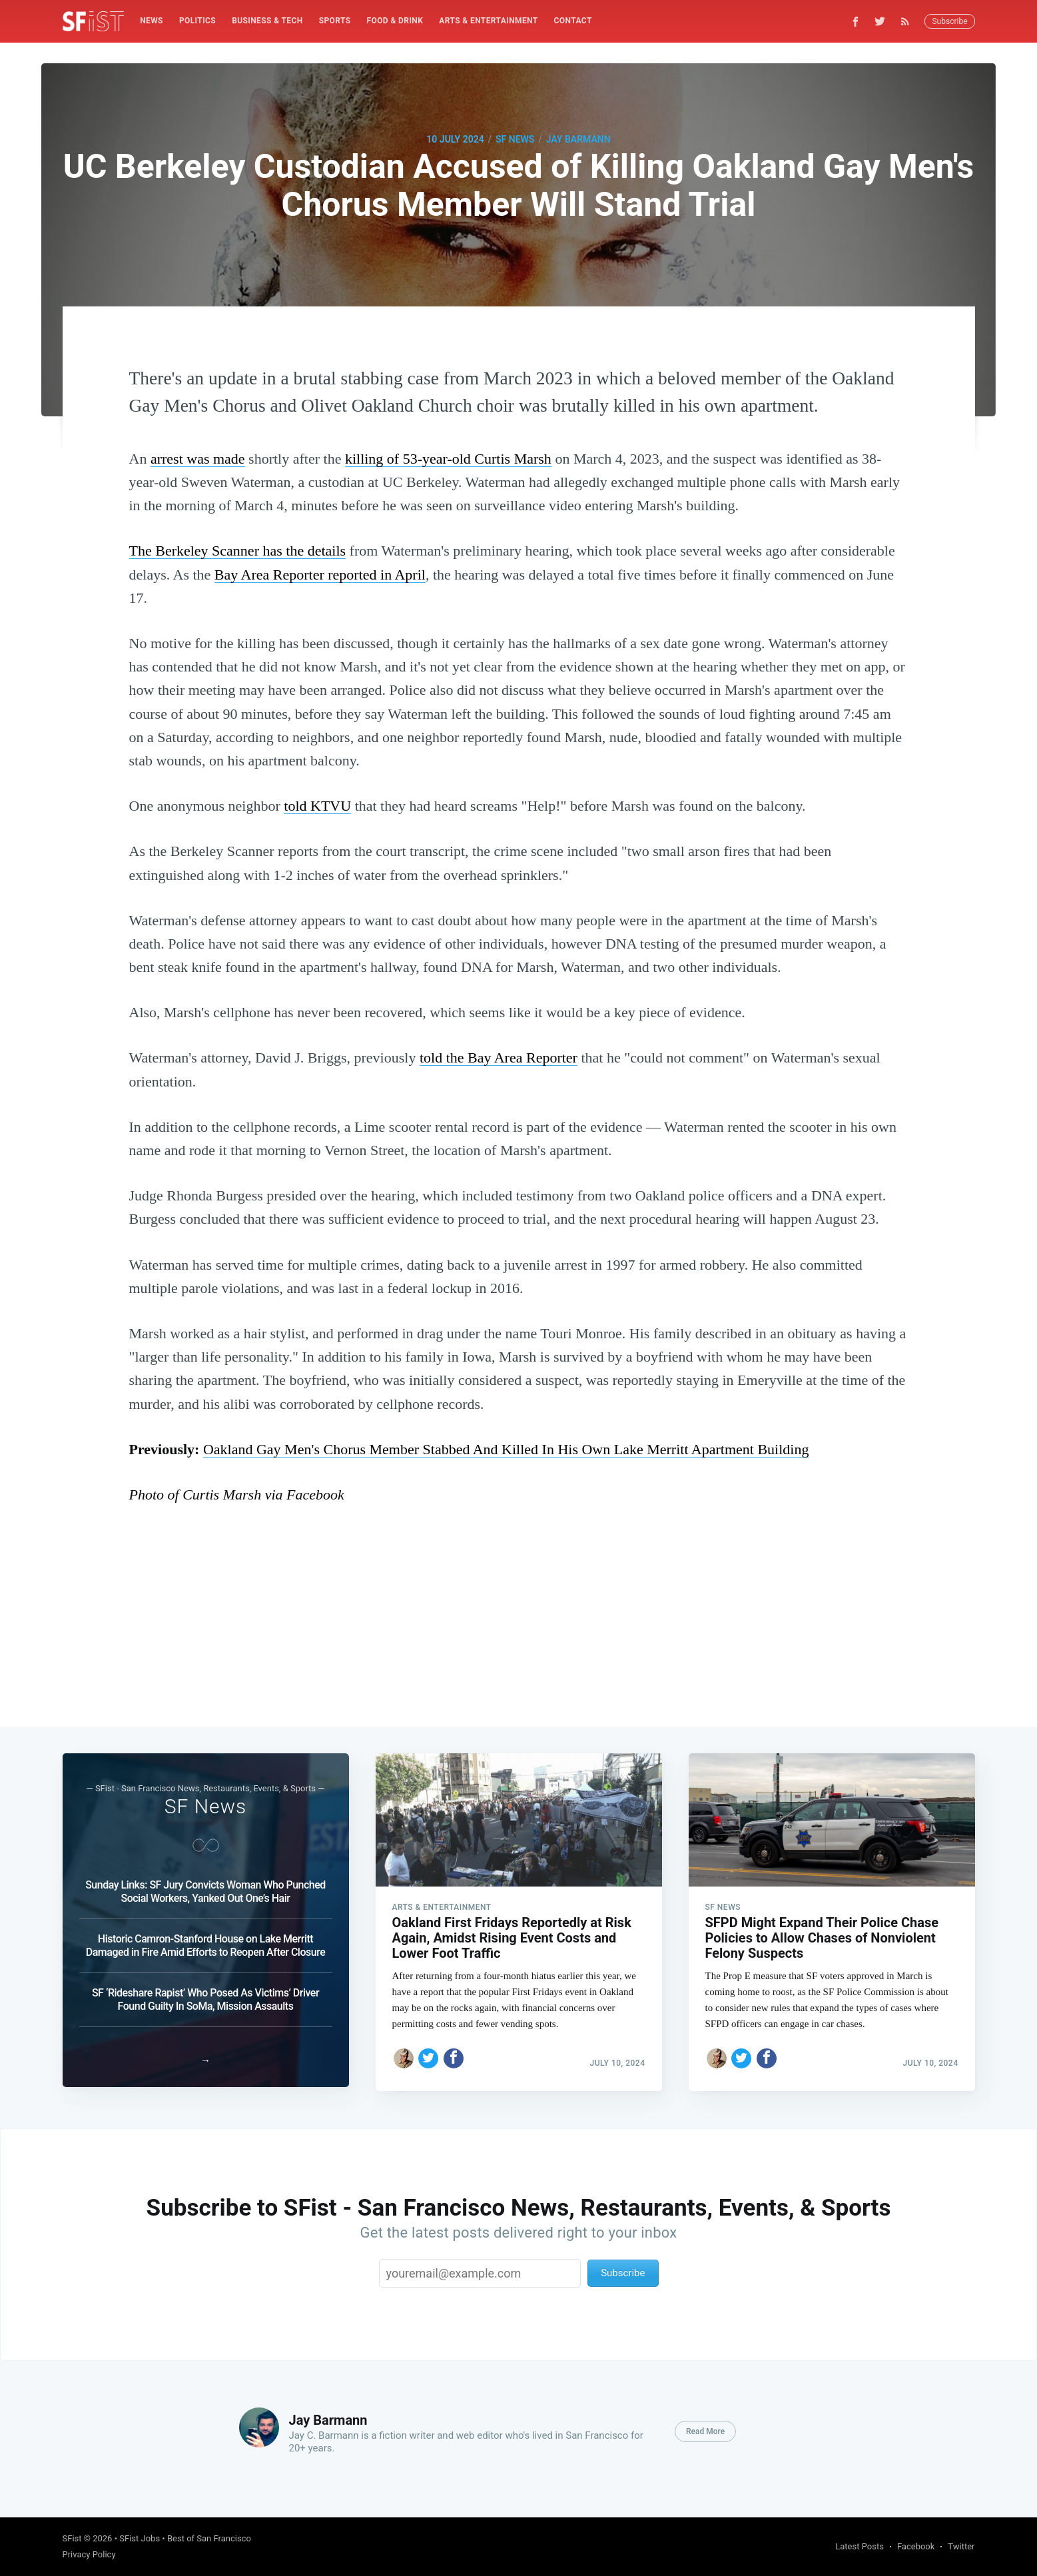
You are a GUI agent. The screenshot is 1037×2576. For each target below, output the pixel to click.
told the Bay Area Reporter (498, 1057)
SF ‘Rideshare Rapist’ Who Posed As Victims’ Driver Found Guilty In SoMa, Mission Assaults (205, 1995)
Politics (197, 20)
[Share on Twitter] (428, 2054)
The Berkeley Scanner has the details (237, 550)
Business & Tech (267, 20)
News (151, 20)
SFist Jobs (139, 2538)
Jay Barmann (578, 139)
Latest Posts (859, 2546)
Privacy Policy (89, 2554)
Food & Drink (395, 20)
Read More (705, 2431)
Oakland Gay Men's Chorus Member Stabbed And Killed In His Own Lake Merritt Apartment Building (506, 1449)
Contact (573, 20)
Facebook (915, 2546)
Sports (335, 20)
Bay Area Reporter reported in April (320, 574)
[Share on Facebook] (453, 2054)
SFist (72, 2538)
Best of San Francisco (209, 2538)
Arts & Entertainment (488, 20)
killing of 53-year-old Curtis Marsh (448, 458)
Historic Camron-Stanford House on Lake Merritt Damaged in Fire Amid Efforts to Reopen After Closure (205, 1941)
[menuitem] (151, 21)
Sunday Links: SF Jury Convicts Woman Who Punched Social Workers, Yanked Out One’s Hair (205, 1888)
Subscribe (949, 21)
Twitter (961, 2546)
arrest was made (198, 458)
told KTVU (317, 805)
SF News (515, 139)
